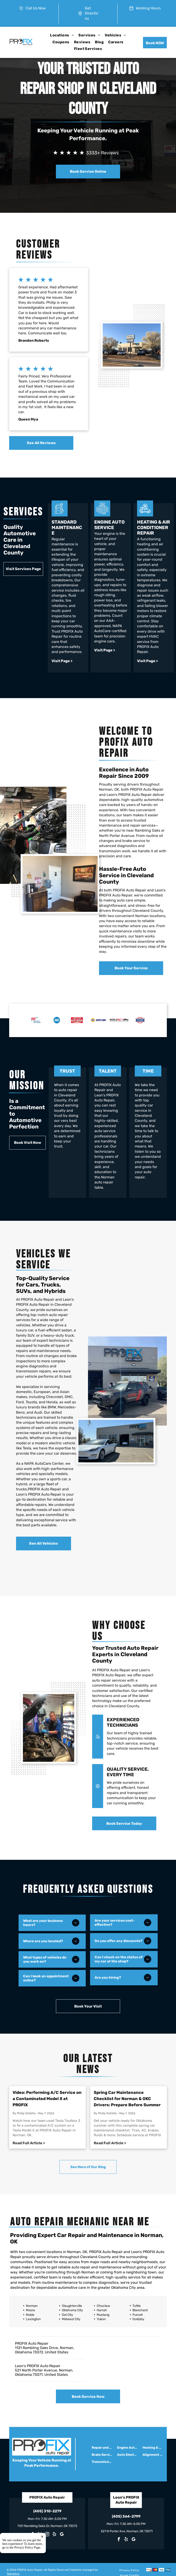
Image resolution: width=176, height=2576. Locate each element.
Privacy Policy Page (27, 2547)
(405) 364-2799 (126, 2516)
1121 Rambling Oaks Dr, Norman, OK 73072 (47, 2526)
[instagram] (47, 2535)
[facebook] (119, 2540)
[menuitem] (62, 35)
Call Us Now (36, 8)
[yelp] (54, 2535)
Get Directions (91, 13)
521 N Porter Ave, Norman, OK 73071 (127, 2531)
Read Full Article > (29, 2143)
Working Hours (148, 8)
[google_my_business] (62, 2535)
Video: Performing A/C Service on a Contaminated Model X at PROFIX (47, 2098)
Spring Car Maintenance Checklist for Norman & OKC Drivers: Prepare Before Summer (127, 2098)
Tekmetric (13, 2573)
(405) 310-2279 (47, 2511)
